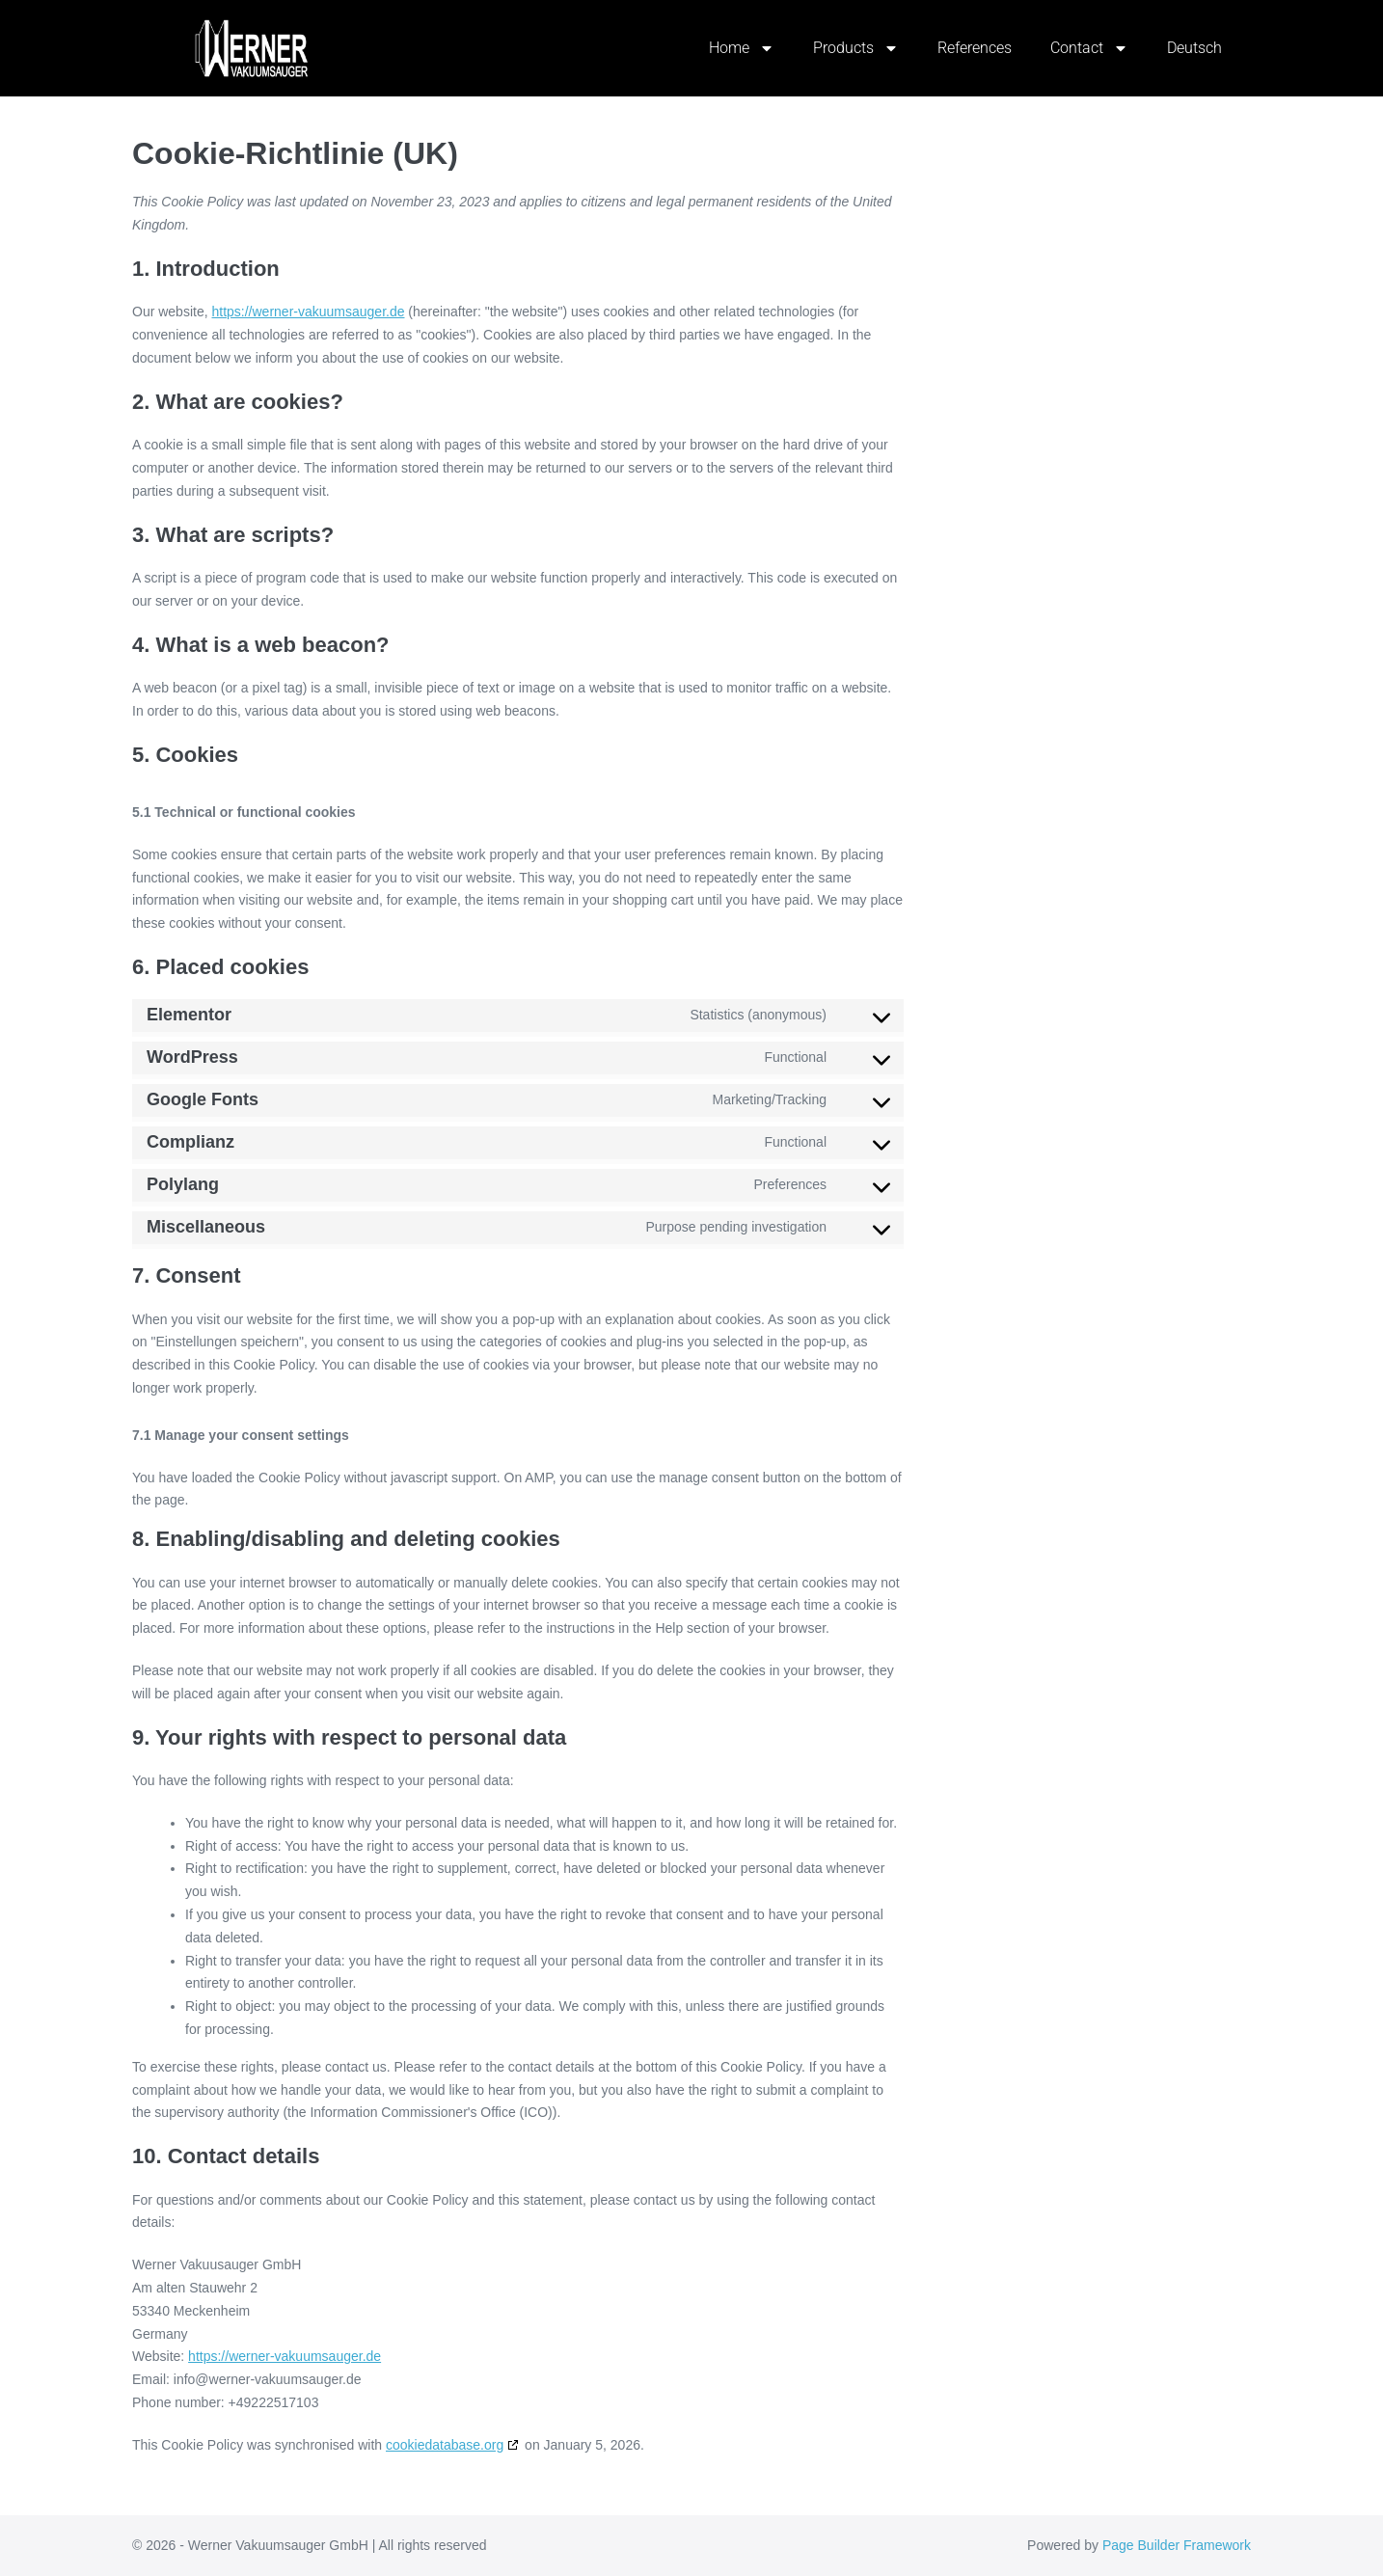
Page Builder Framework (1176, 2545)
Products (856, 48)
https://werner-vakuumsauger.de (307, 311)
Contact (1089, 48)
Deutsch (1194, 48)
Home (741, 48)
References (974, 48)
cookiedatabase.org (444, 2445)
